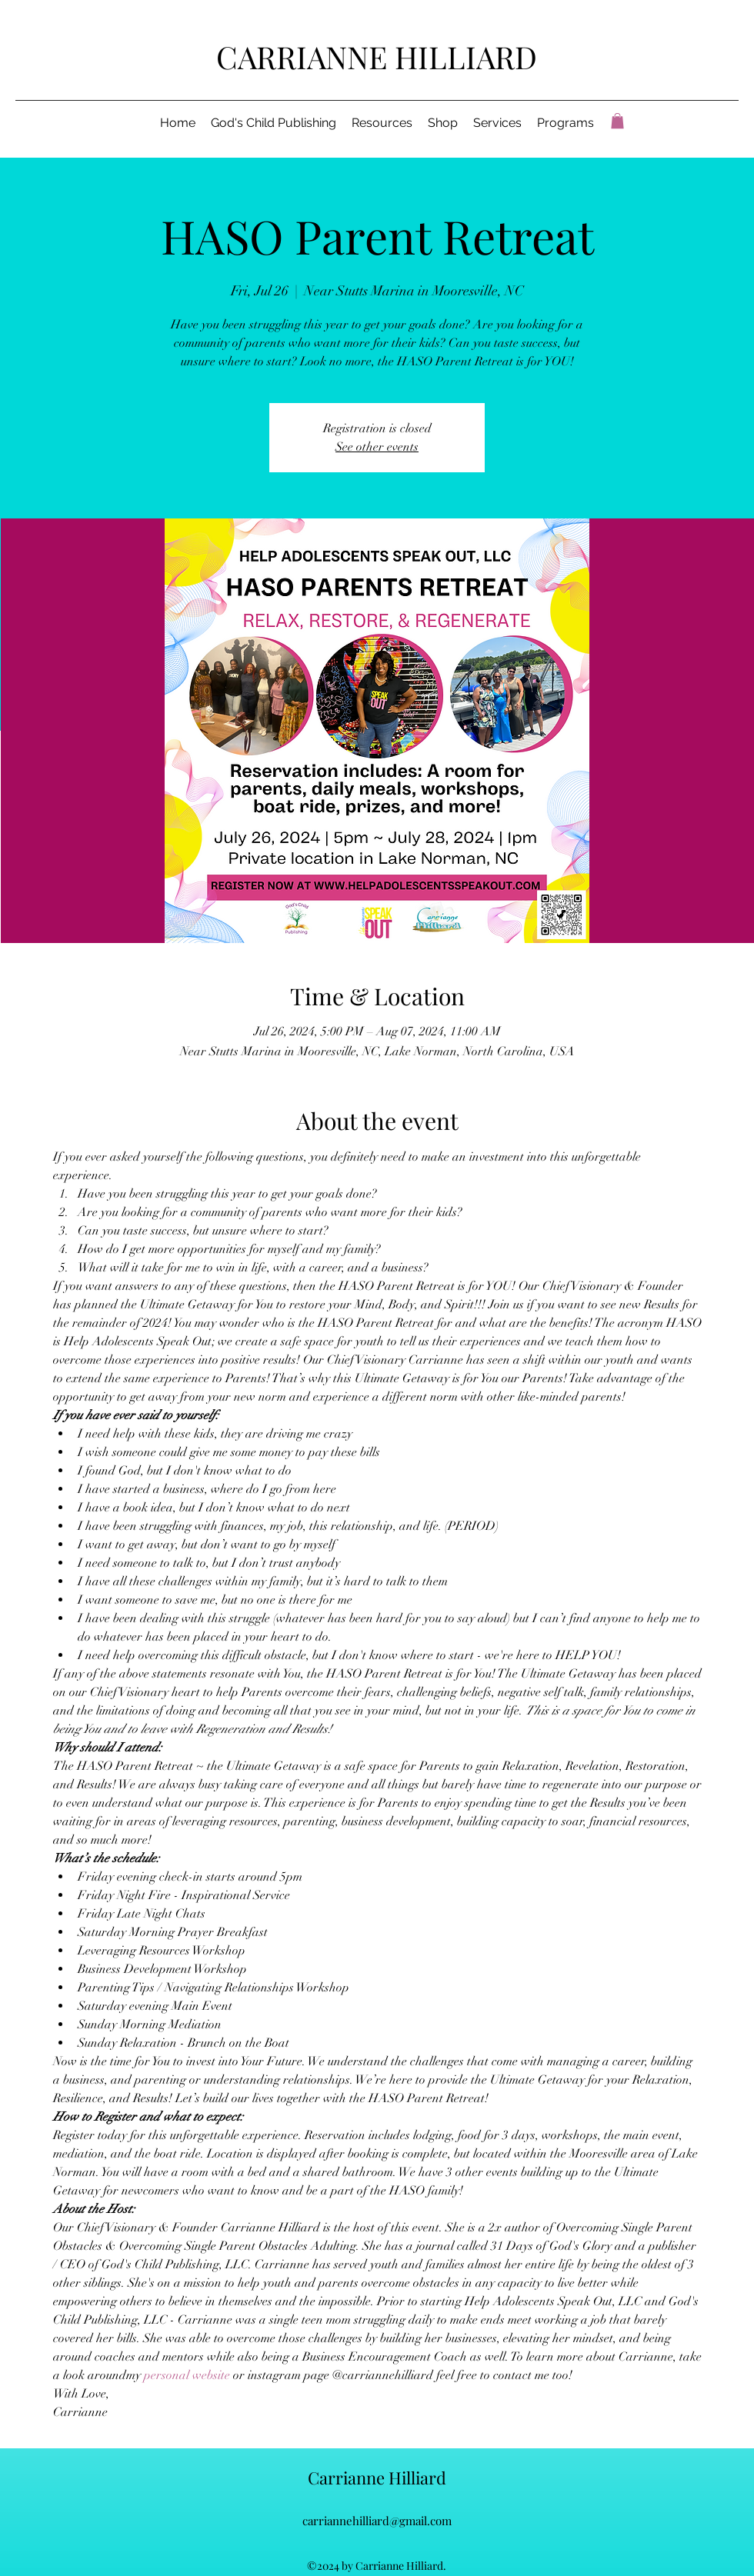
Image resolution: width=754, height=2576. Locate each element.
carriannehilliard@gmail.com (377, 2520)
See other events (377, 447)
